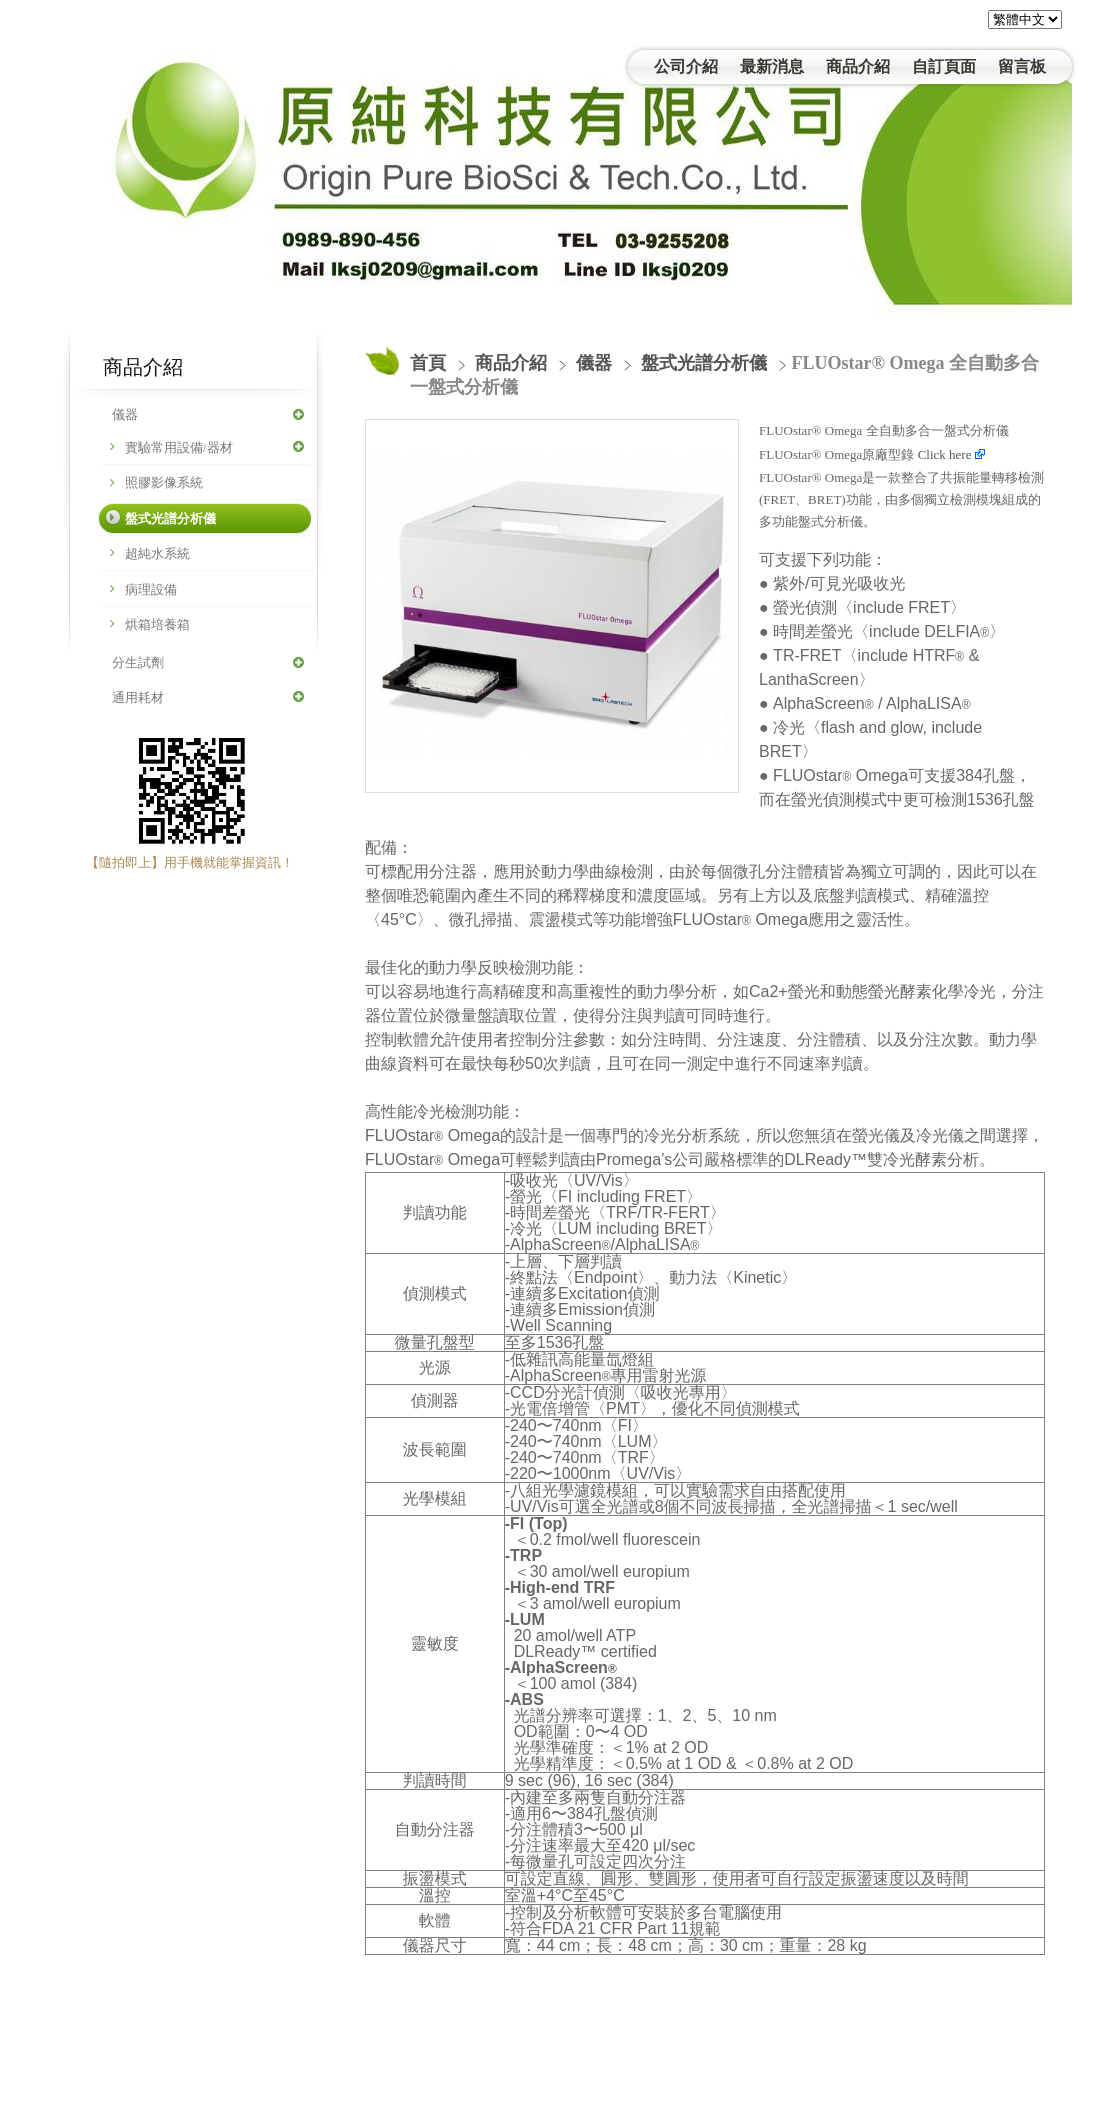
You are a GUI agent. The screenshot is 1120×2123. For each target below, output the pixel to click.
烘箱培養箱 (157, 624)
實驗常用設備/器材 (179, 447)
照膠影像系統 (164, 482)
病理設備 (151, 589)
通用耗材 (138, 697)
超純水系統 (157, 553)
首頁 (428, 363)
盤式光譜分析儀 (170, 518)
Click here (951, 454)
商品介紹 (513, 363)
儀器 (125, 414)
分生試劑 (138, 662)
